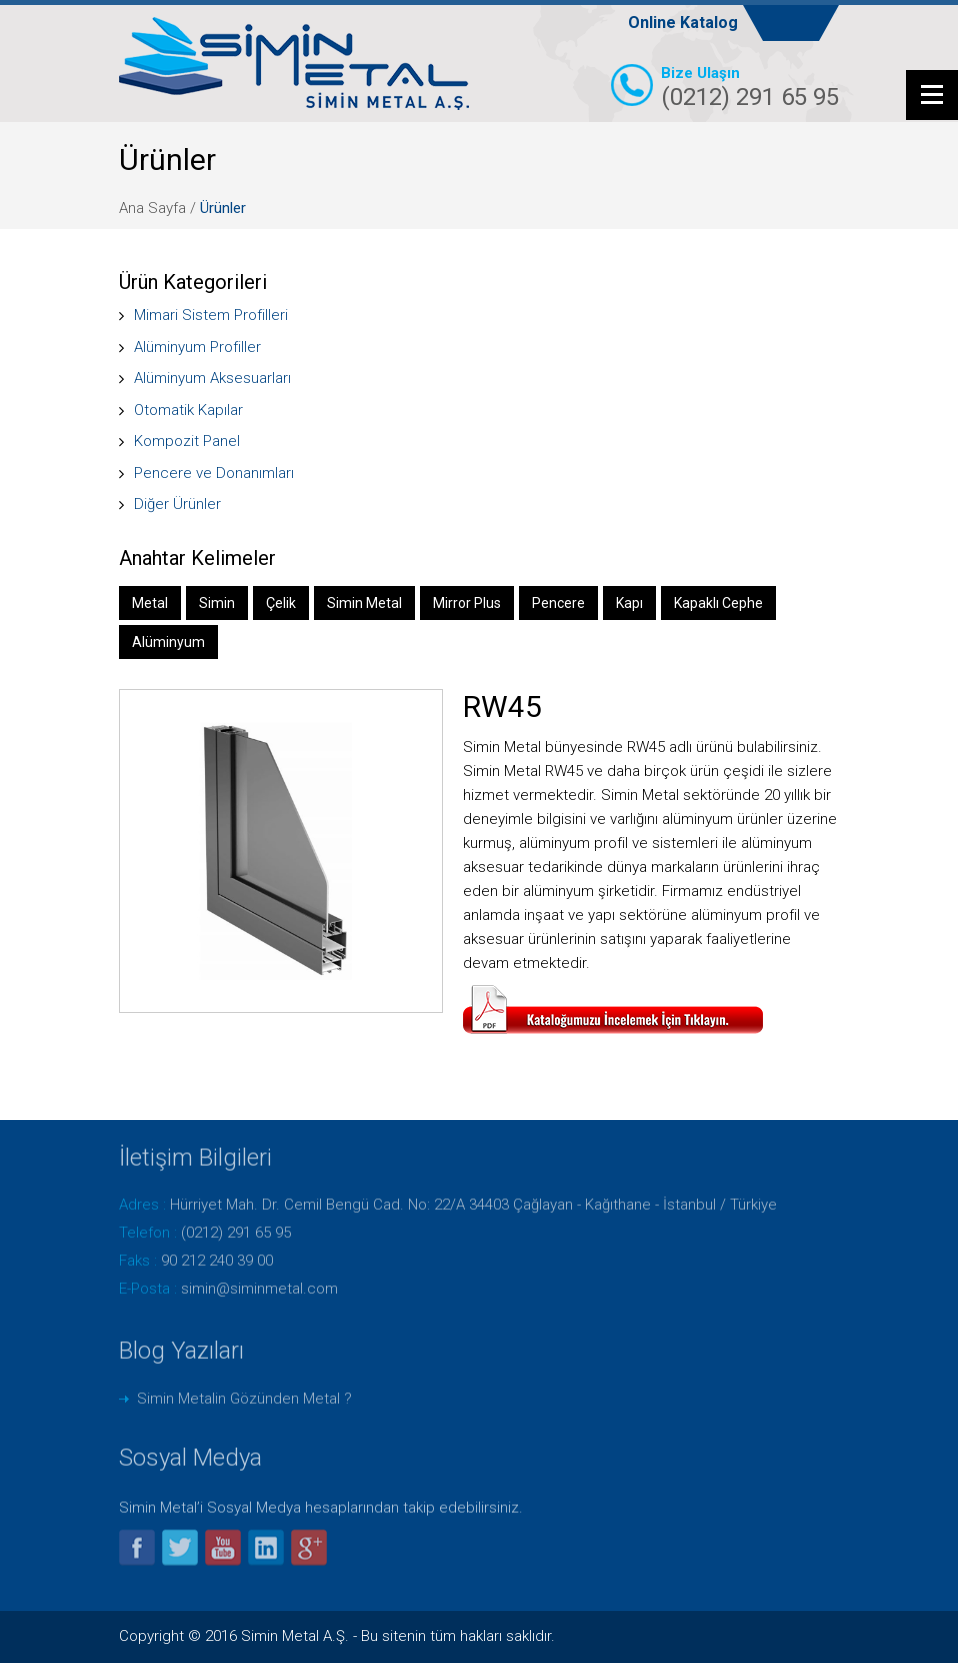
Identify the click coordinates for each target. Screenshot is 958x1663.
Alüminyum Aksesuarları (212, 378)
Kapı (629, 603)
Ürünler (223, 208)
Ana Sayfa (152, 208)
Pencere (558, 603)
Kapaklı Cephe (718, 603)
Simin (217, 603)
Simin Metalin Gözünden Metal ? (244, 1393)
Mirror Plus (467, 603)
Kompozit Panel (187, 441)
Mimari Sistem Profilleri (211, 315)
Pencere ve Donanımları (214, 472)
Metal (150, 603)
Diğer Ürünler (177, 504)
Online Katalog (683, 22)
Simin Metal (364, 603)
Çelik (281, 603)
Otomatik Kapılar (188, 409)
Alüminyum (168, 642)
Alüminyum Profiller (197, 347)
